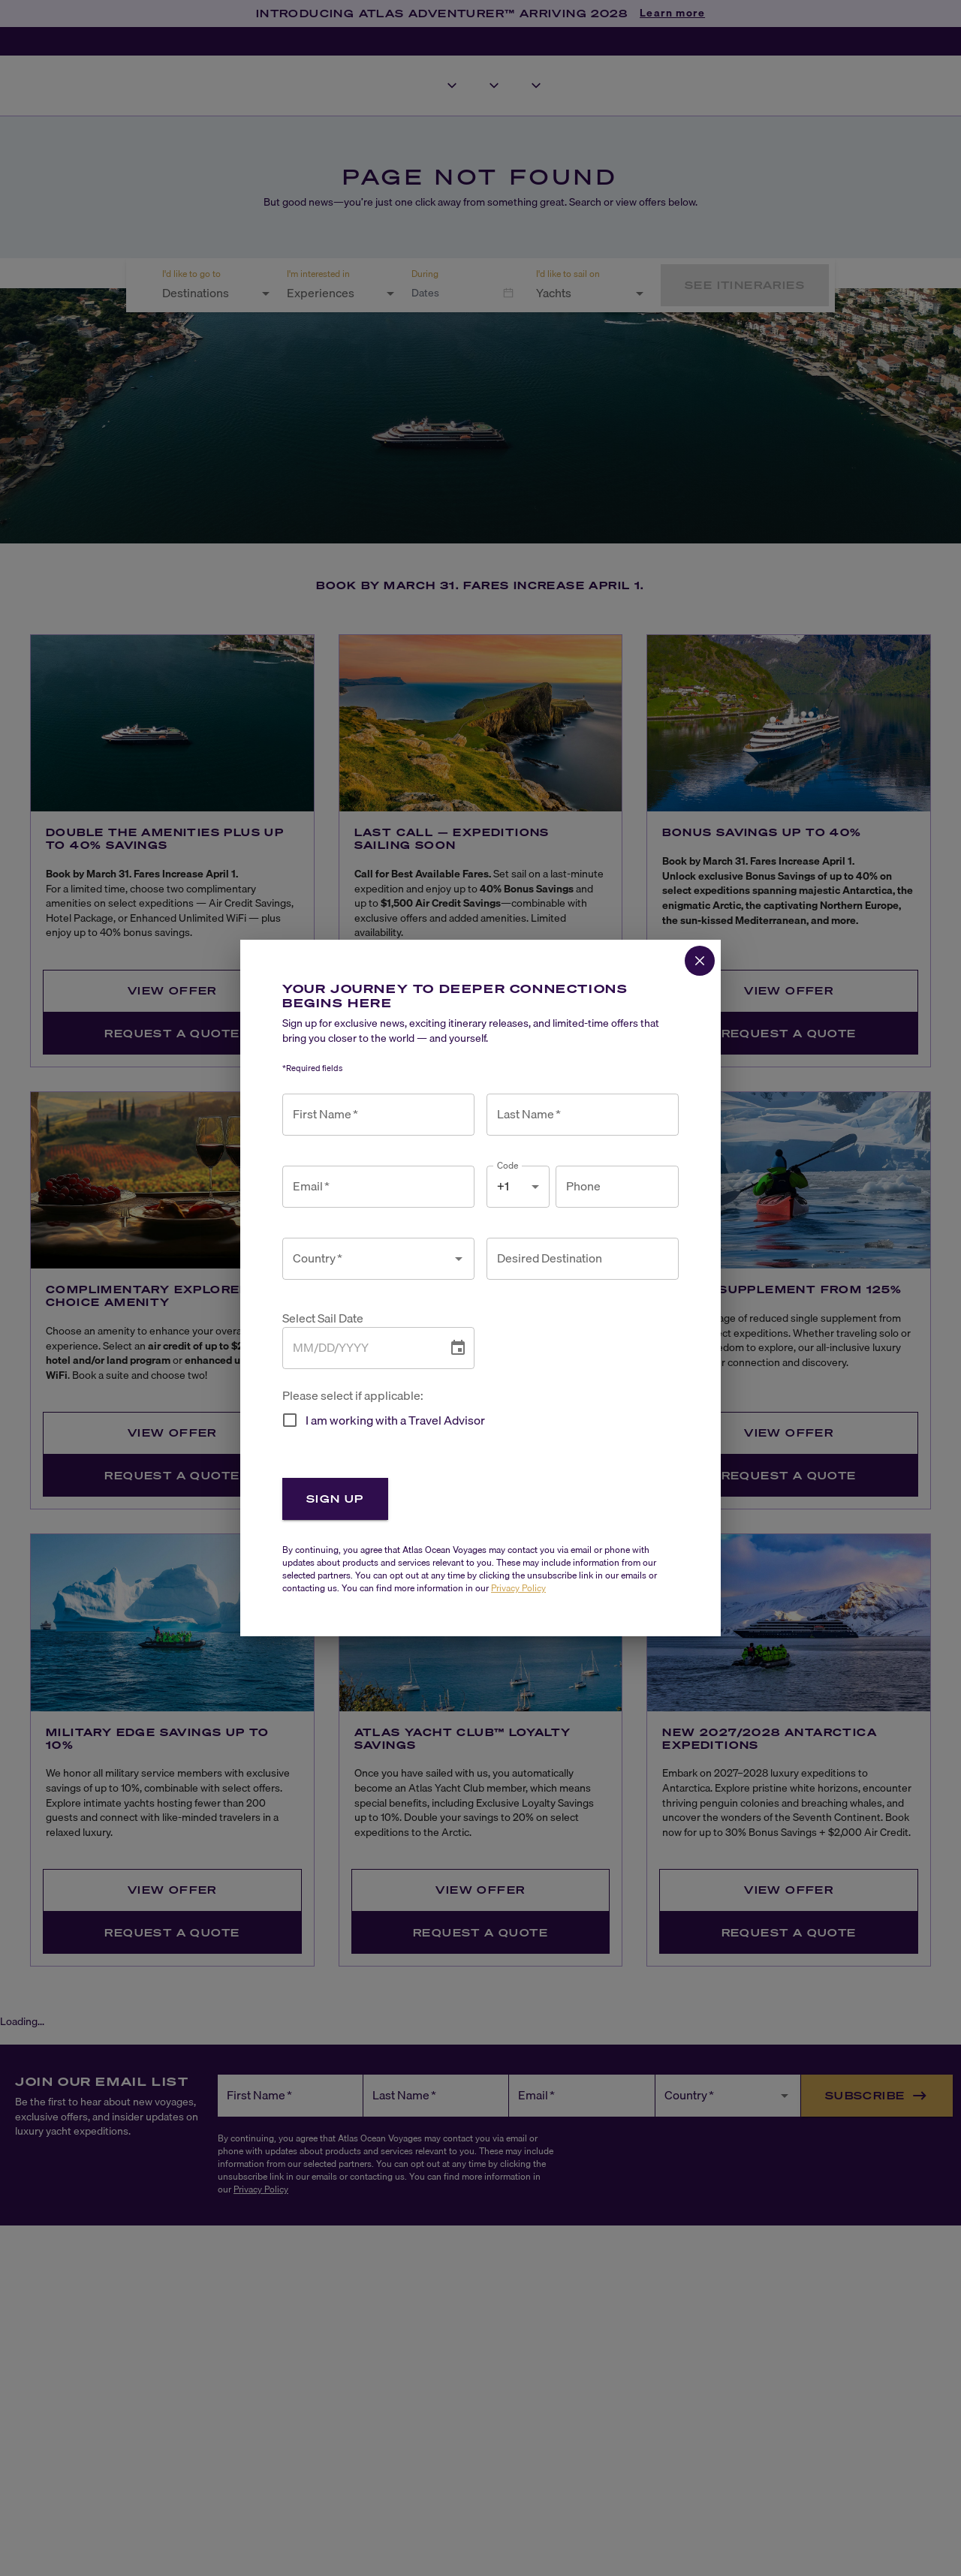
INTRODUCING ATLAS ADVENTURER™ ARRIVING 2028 (442, 13)
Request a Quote (171, 1033)
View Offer (172, 990)
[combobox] (207, 293)
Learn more (672, 13)
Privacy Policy (260, 2189)
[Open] (265, 293)
